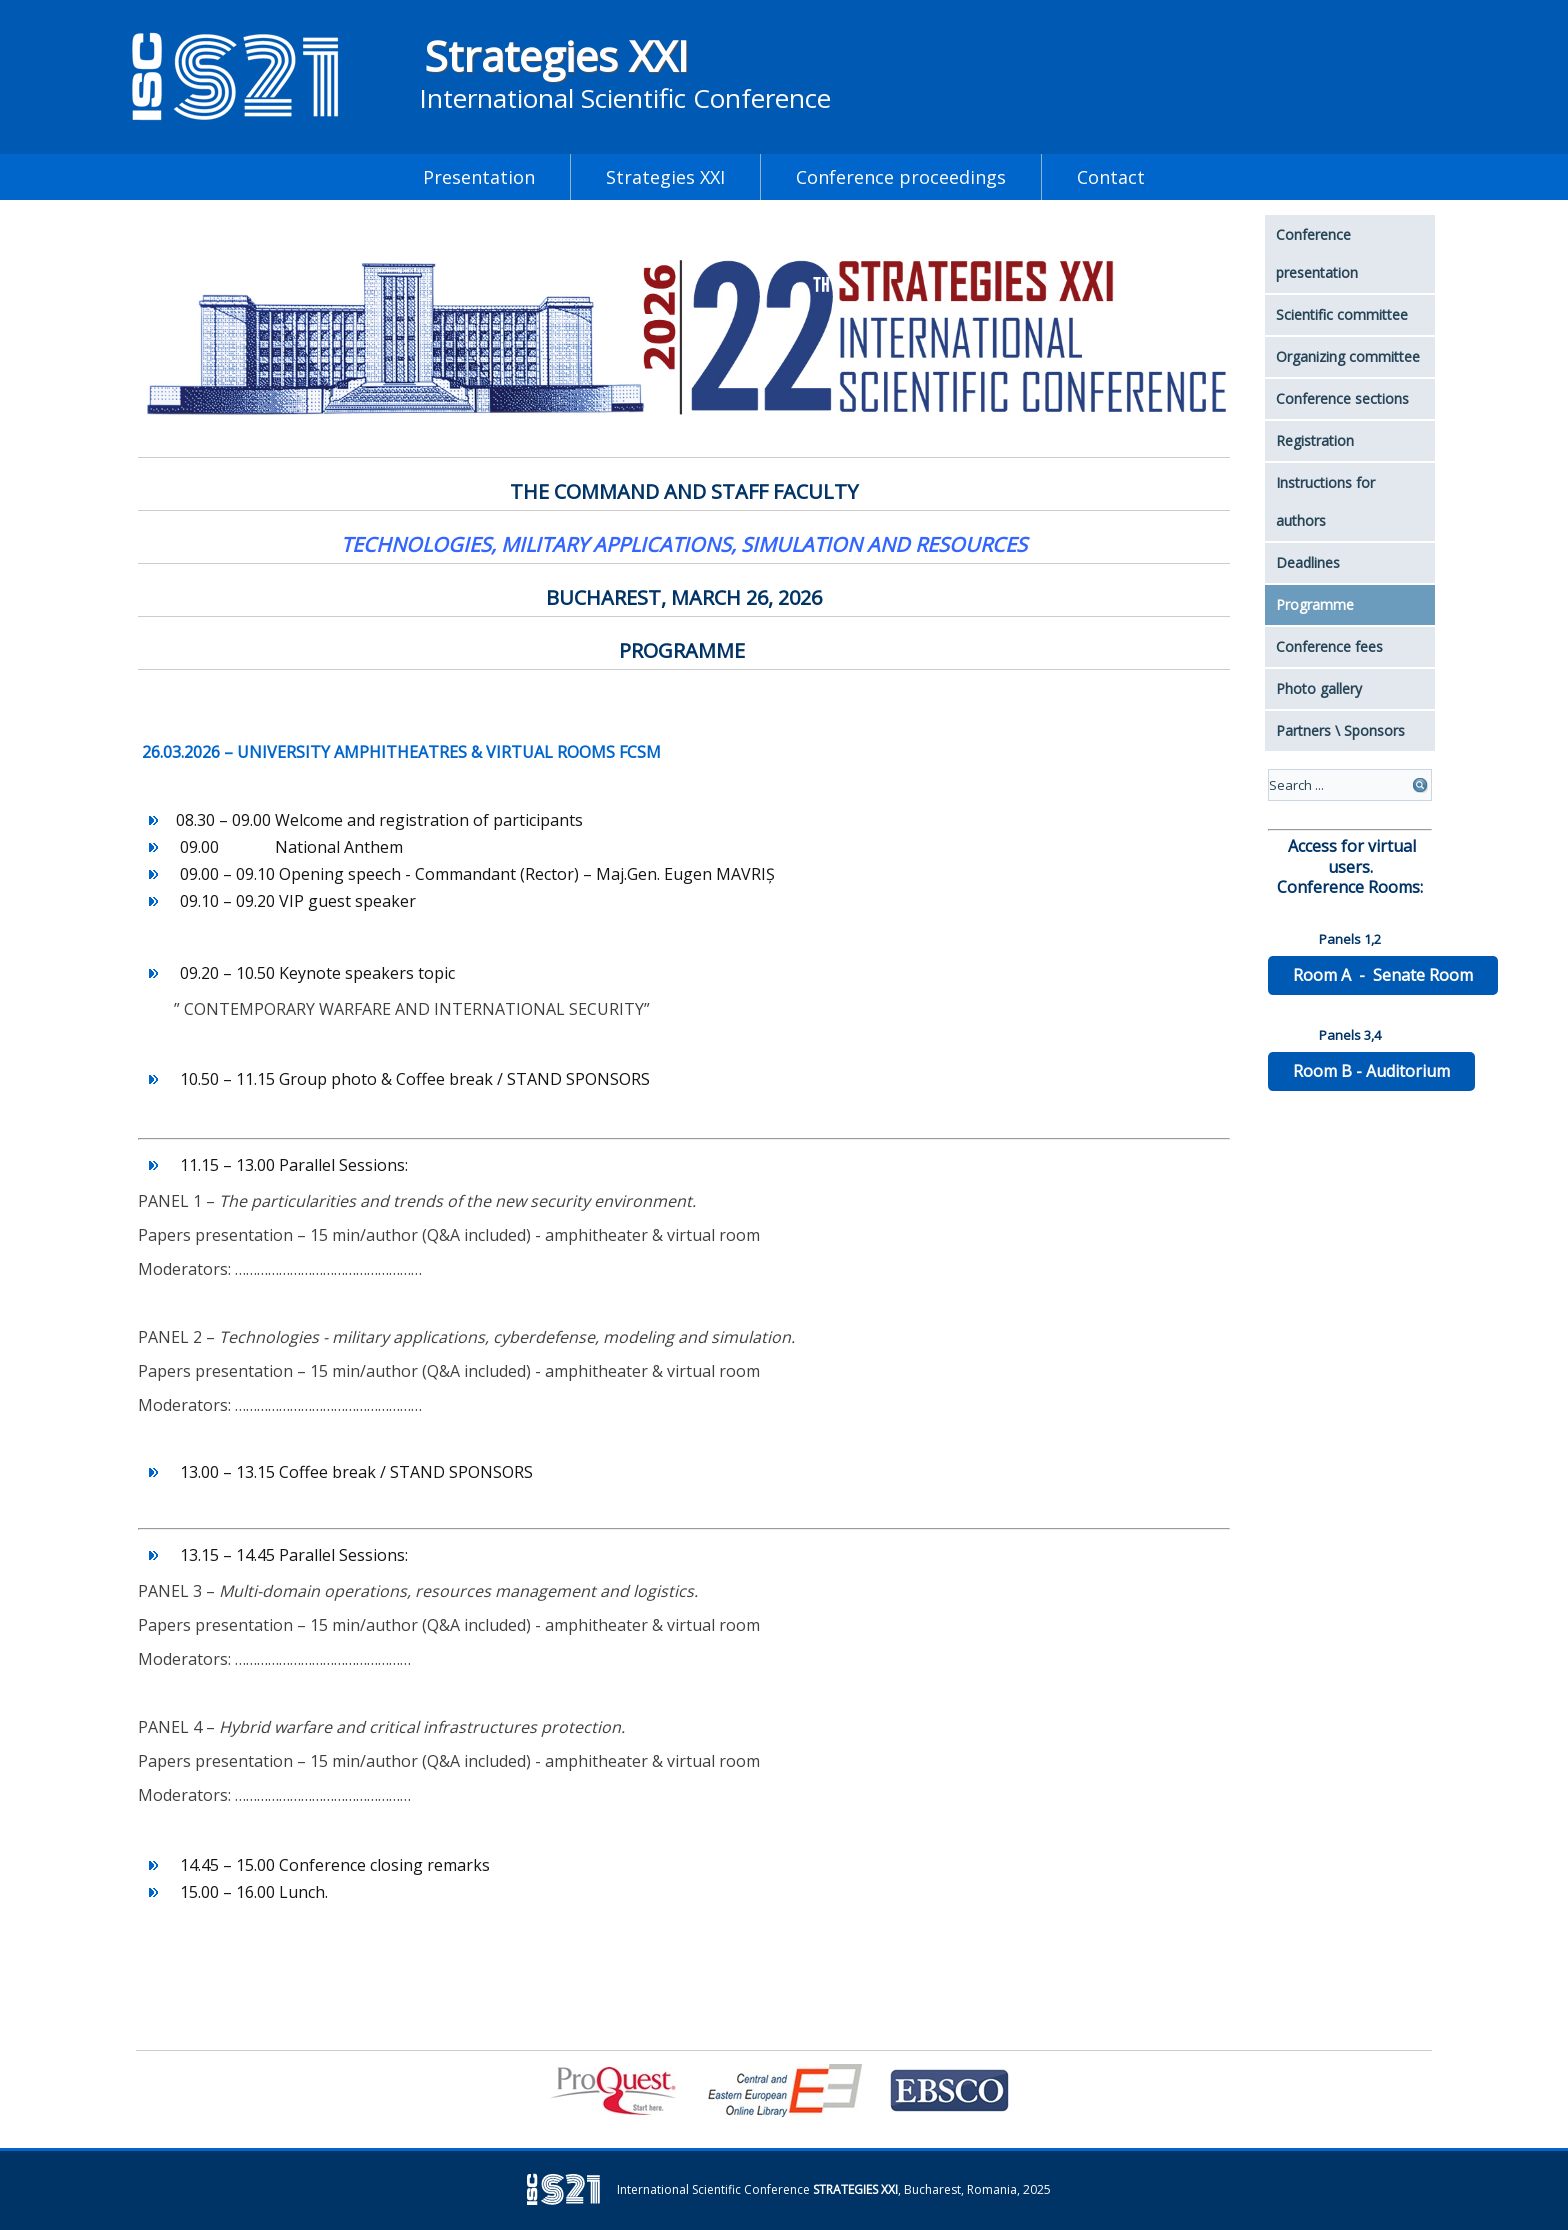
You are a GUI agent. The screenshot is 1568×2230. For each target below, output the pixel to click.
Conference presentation (1317, 253)
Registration (1315, 440)
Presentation (479, 177)
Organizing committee (1348, 356)
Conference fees (1329, 646)
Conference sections (1342, 398)
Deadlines (1308, 562)
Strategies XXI (556, 55)
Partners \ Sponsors (1340, 730)
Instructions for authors (1325, 501)
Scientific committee (1342, 314)
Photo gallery (1319, 688)
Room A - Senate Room (1383, 975)
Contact (1111, 177)
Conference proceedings (901, 177)
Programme (1315, 604)
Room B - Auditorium (1371, 1071)
